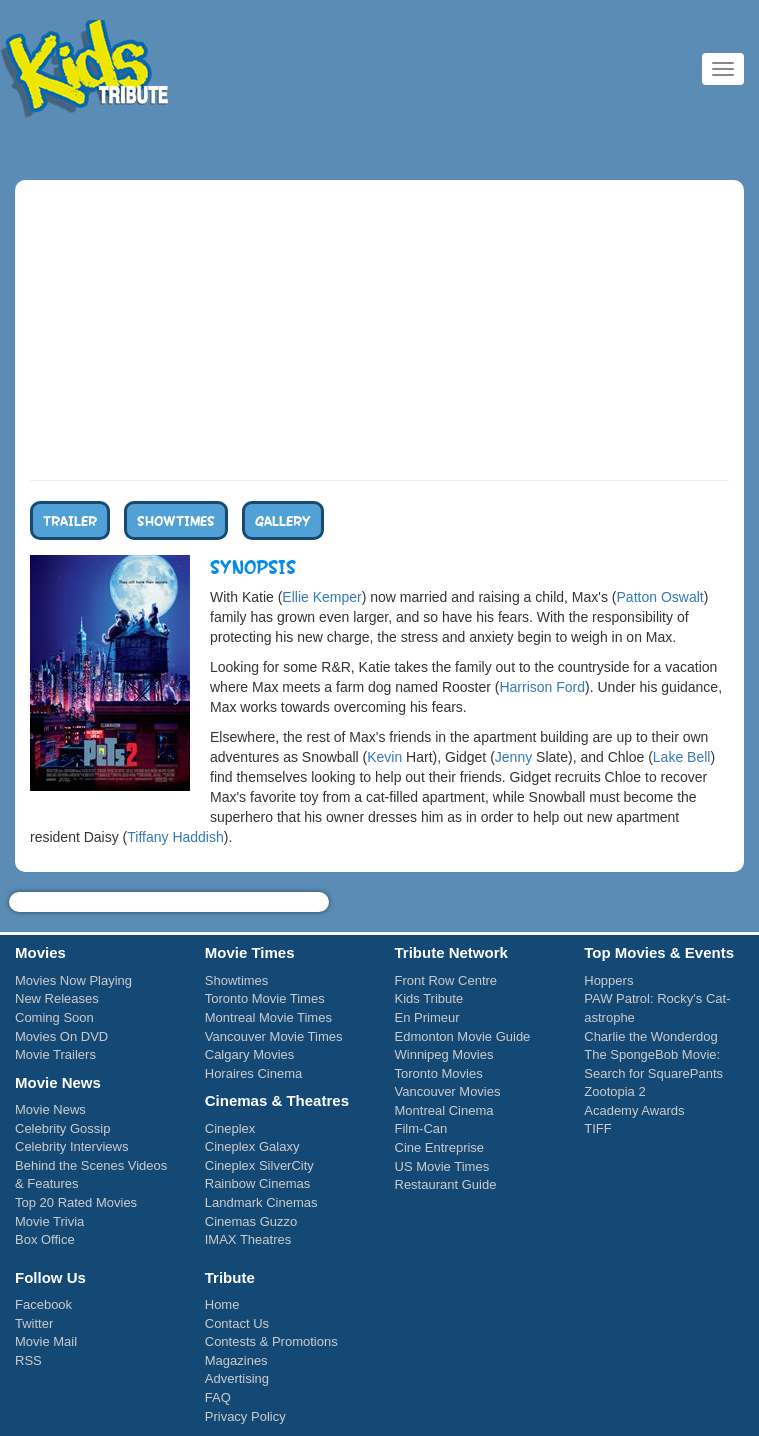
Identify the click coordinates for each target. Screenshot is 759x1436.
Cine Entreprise (440, 1147)
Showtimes (176, 520)
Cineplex (230, 1128)
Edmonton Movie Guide (463, 1036)
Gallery (283, 520)
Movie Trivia (49, 1221)
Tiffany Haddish (175, 837)
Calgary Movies (250, 1054)
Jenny (513, 757)
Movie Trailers (55, 1054)
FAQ (218, 1397)
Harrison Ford (542, 687)
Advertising (237, 1378)
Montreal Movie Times (268, 1017)
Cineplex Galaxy (252, 1146)
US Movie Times (442, 1166)
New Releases (57, 998)
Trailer (70, 520)
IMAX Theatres (248, 1239)
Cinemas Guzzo (251, 1221)
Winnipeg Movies (444, 1054)
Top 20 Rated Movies (76, 1202)
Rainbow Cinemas (258, 1183)
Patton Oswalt (660, 597)
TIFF (597, 1128)
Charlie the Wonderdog (650, 1036)
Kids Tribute (85, 70)
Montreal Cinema (444, 1110)
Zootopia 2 (614, 1091)
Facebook (43, 1304)
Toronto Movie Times (265, 998)
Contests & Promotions (271, 1341)
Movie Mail (46, 1341)
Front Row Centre (446, 980)
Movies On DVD (61, 1036)
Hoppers (608, 980)
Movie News (50, 1109)
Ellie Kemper (321, 597)
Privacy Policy (245, 1416)
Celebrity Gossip (62, 1128)
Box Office (45, 1239)
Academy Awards (634, 1110)
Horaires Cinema (254, 1073)
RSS (28, 1360)
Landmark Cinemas (261, 1202)
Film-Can (421, 1128)
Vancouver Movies (448, 1091)
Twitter (34, 1323)
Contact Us (237, 1323)
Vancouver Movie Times (274, 1036)
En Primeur (427, 1017)
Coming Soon (54, 1017)
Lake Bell (682, 757)
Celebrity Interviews (71, 1146)
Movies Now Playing (73, 980)
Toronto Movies (439, 1073)
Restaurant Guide (446, 1184)
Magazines (236, 1360)
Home (222, 1304)
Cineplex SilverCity (259, 1165)
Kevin (384, 757)
